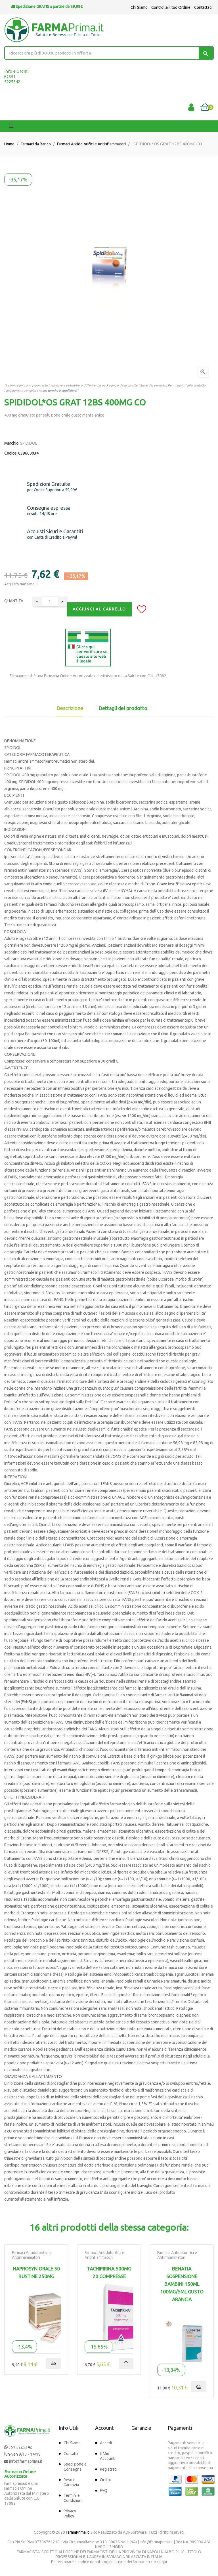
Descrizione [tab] (69, 708)
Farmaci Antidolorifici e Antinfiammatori (32, 2255)
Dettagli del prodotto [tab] (122, 708)
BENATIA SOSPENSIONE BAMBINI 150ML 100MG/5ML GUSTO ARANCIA (182, 2284)
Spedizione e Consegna (75, 2467)
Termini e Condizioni (73, 2498)
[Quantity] (49, 602)
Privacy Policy (70, 2513)
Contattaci (203, 7)
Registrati (108, 2469)
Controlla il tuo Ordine (170, 7)
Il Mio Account (107, 2456)
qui (164, 2562)
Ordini (105, 2479)
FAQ (103, 2490)
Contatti (71, 2453)
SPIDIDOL (28, 443)
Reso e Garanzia (71, 2482)
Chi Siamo (139, 7)
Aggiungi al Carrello (99, 609)
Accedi (106, 2443)
